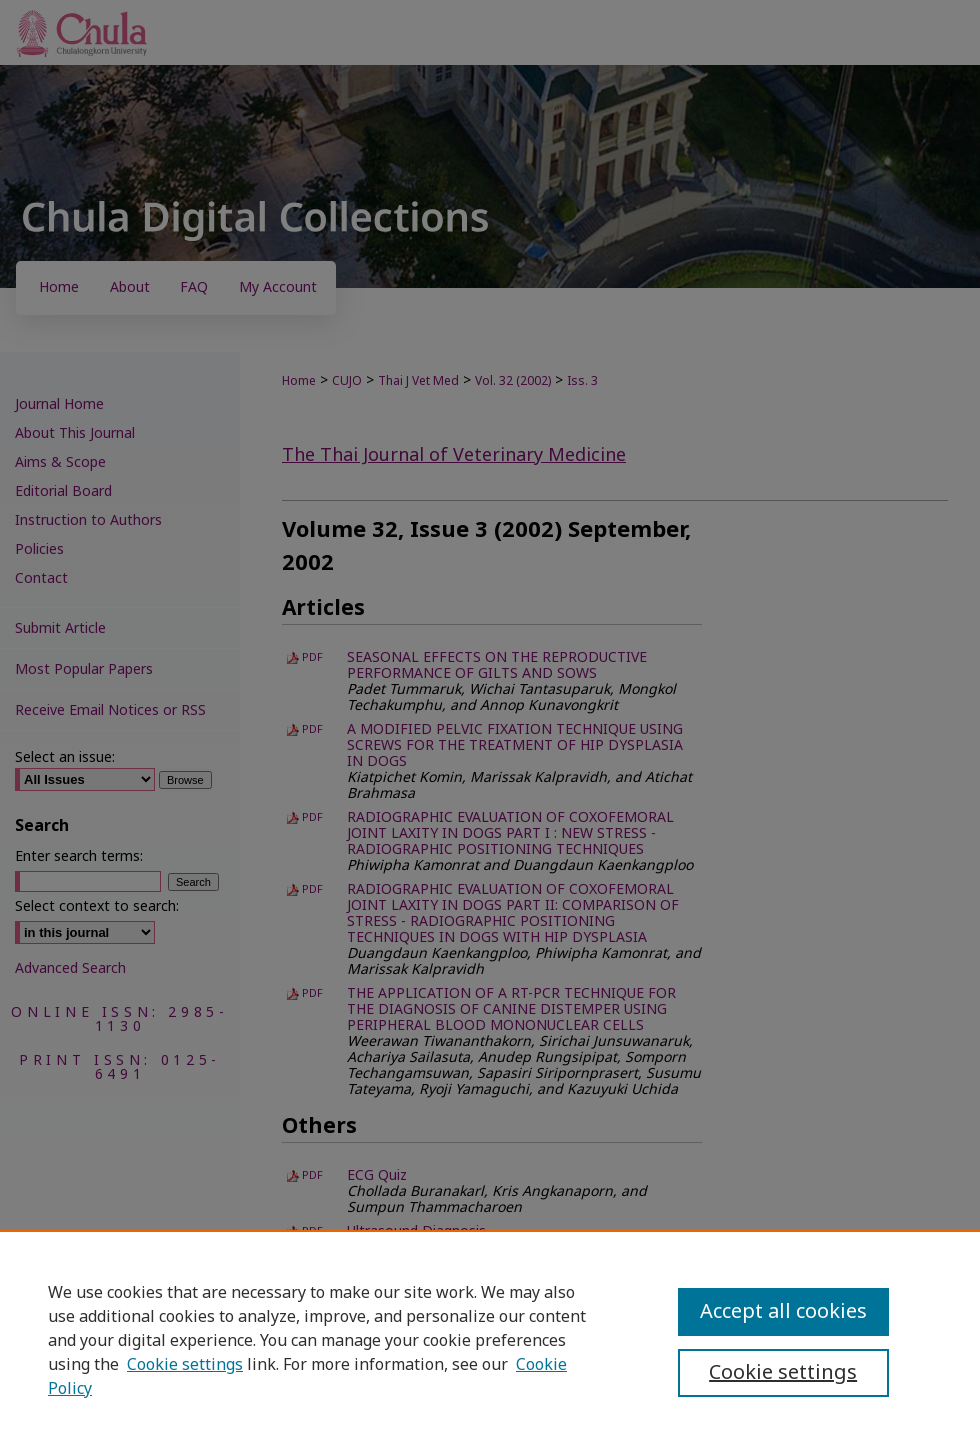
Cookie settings (185, 1365)
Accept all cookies (783, 1312)
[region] (490, 1340)
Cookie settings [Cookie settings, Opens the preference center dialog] (783, 1373)
